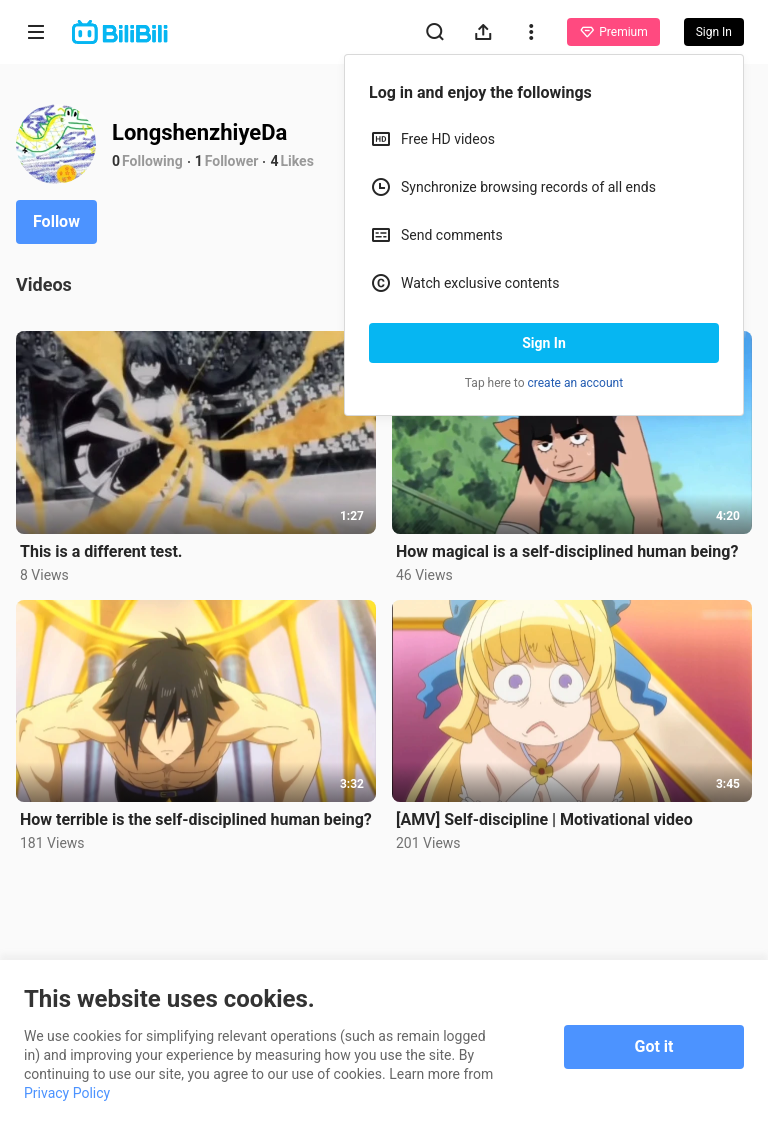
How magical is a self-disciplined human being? (567, 551)
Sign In (544, 343)
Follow (56, 221)
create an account (576, 383)
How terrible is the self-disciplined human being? (196, 819)
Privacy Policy (67, 1093)
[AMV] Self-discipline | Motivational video (544, 819)
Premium (613, 32)
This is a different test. (101, 551)
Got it (654, 1046)
